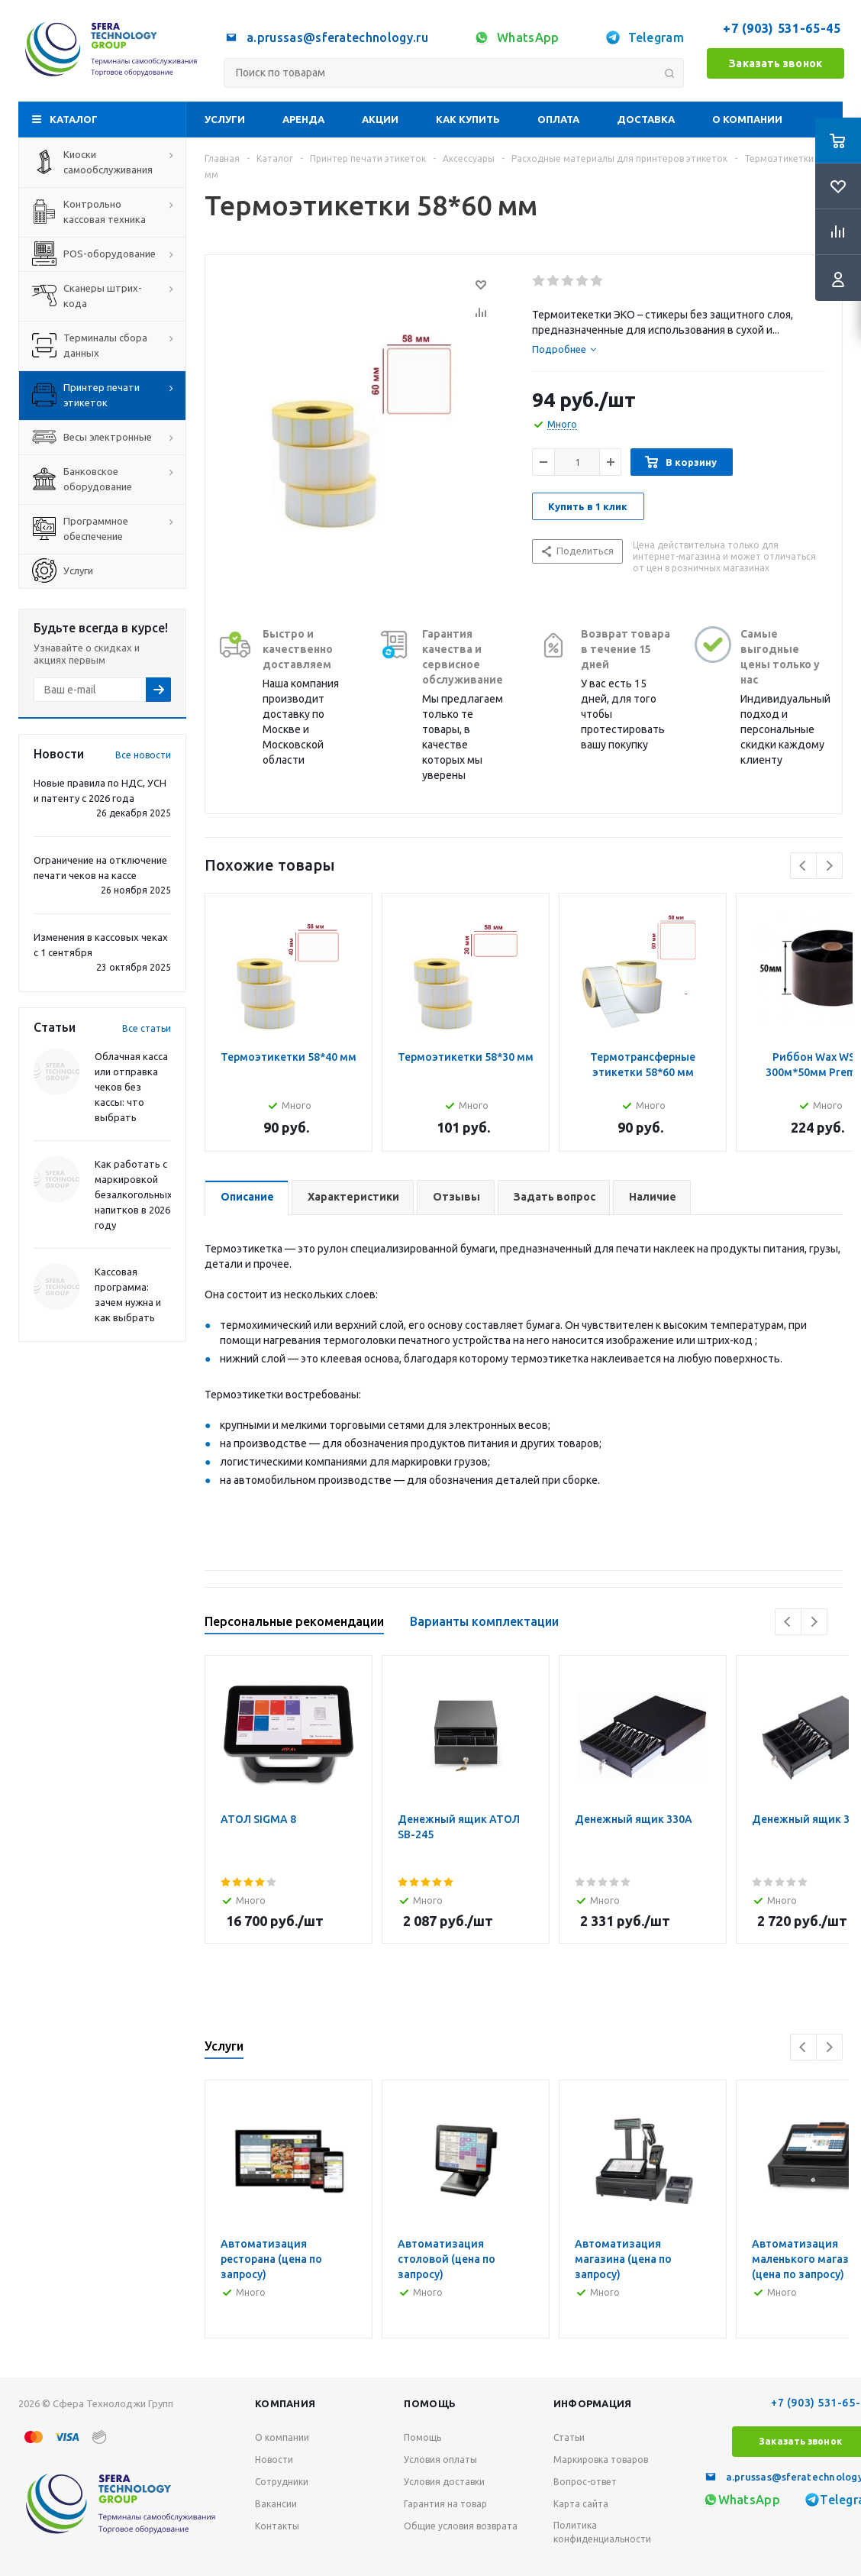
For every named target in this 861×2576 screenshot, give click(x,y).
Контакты (277, 2526)
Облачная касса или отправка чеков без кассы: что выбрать (131, 1087)
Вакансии (276, 2504)
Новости (274, 2459)
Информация (592, 2403)
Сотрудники (281, 2482)
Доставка (646, 119)
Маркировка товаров (600, 2459)
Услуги (225, 119)
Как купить (468, 119)
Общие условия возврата (461, 2526)
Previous (803, 865)
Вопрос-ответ (585, 2482)
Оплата (558, 119)
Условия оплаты (440, 2459)
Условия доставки (444, 2482)
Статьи (569, 2437)
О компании (747, 119)
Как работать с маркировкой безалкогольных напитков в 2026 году (134, 1194)
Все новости (143, 755)
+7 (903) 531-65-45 (783, 28)
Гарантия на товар (445, 2504)
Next (829, 865)
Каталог (74, 119)
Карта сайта (580, 2504)
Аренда (303, 119)
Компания (285, 2403)
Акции (380, 119)
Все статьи (146, 1028)
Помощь (430, 2403)
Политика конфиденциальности (602, 2532)
